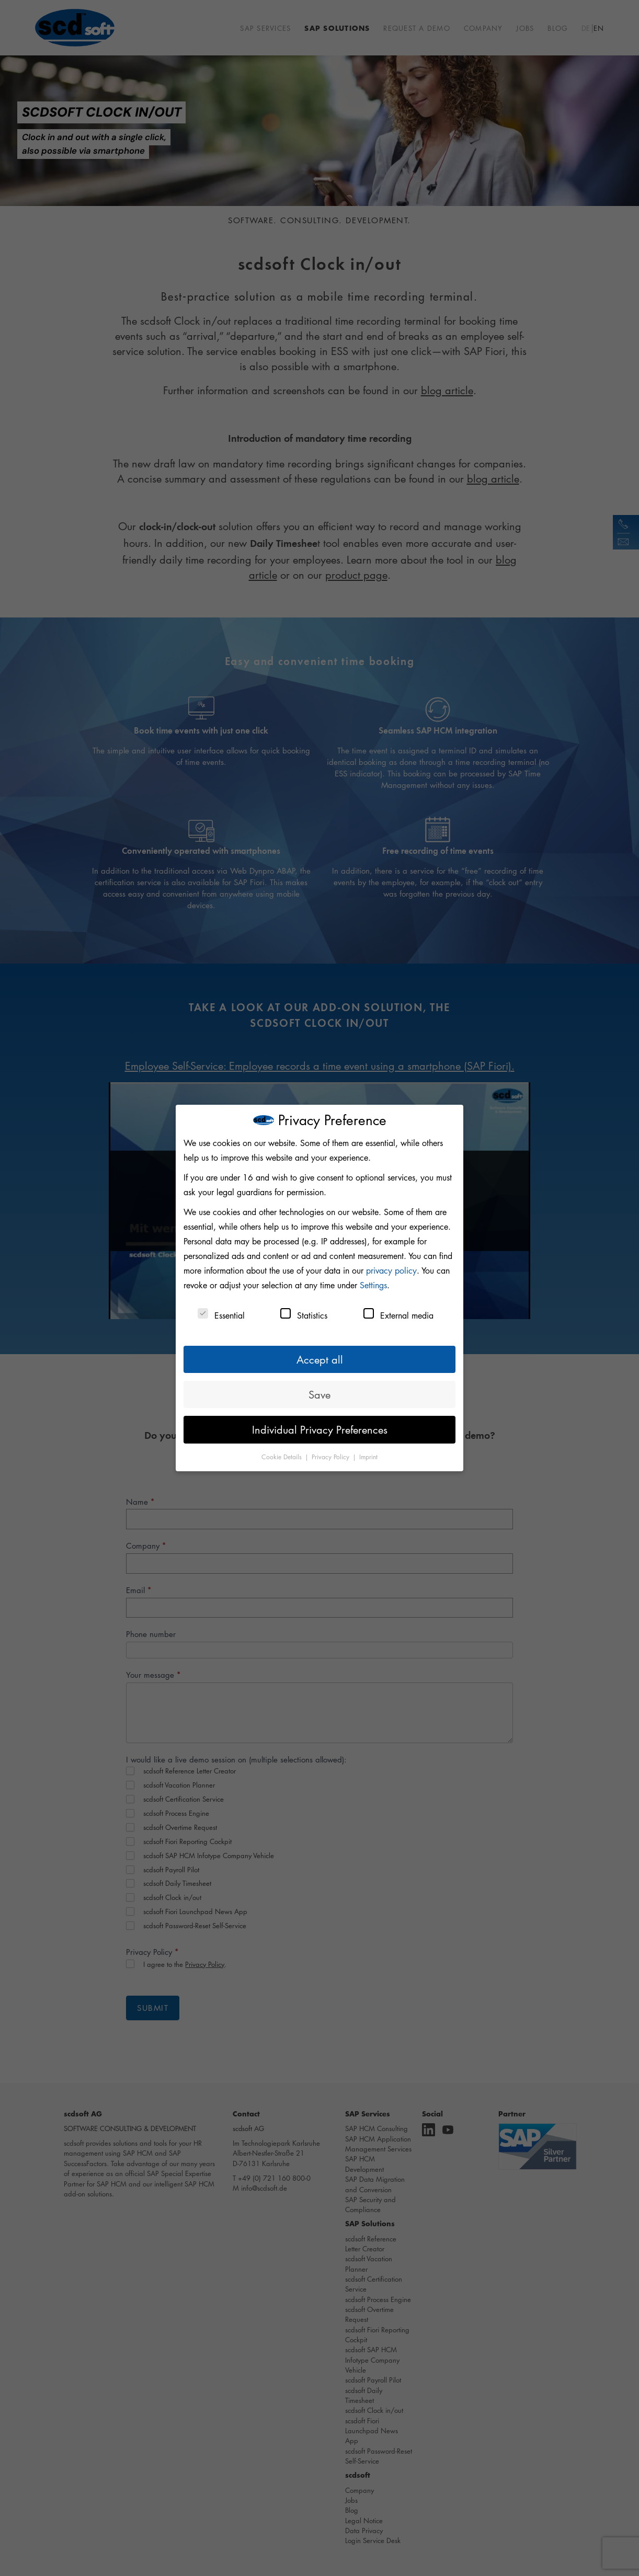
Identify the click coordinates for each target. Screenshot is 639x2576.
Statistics (303, 1314)
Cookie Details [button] (282, 1456)
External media (398, 1314)
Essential (221, 1314)
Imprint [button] (368, 1456)
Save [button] (319, 1394)
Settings (373, 1285)
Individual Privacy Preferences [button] (319, 1429)
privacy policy (391, 1270)
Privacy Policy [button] (331, 1456)
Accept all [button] (319, 1359)
